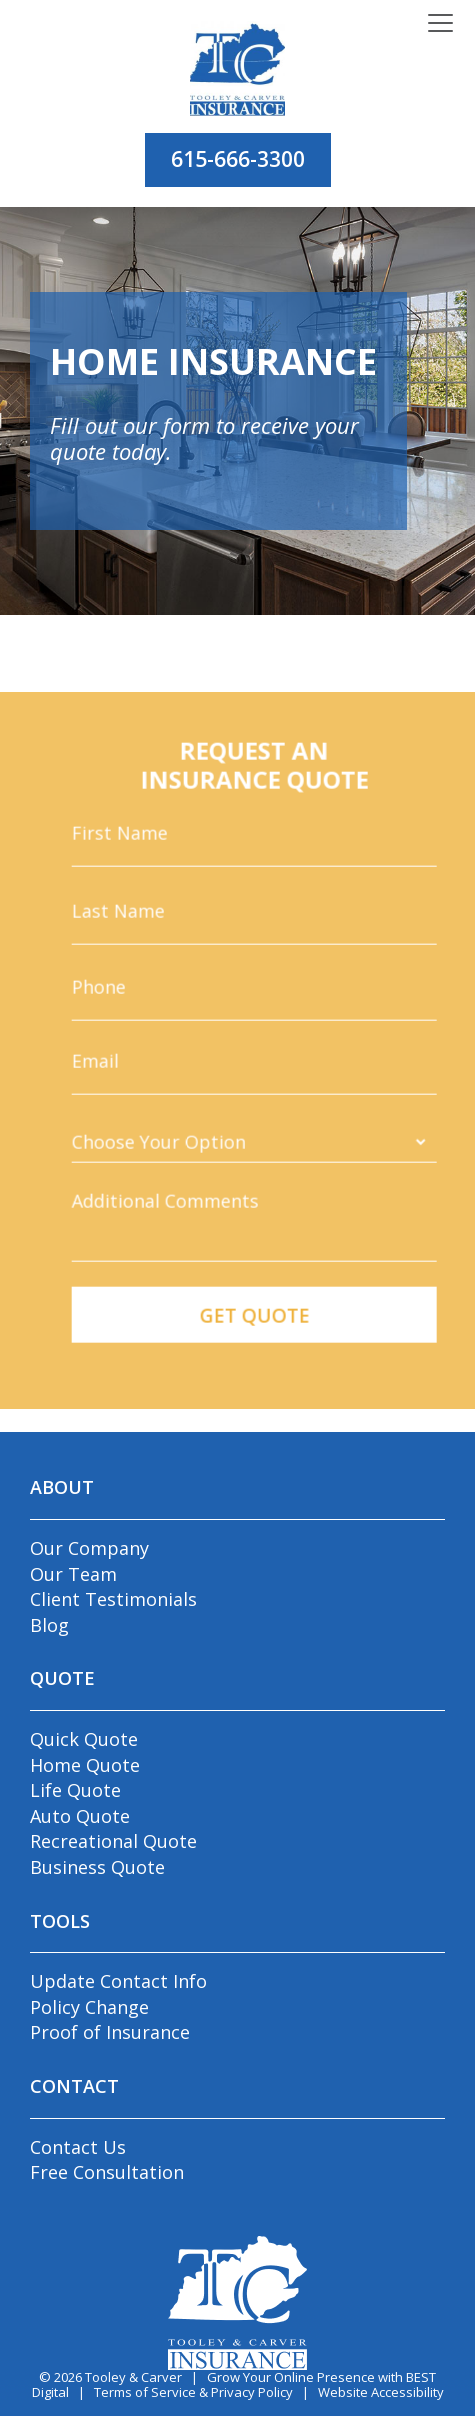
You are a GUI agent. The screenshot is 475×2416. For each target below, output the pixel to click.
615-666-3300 (238, 159)
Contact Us (78, 2147)
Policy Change (89, 2007)
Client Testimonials (113, 1599)
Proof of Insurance (110, 2032)
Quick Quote (84, 1739)
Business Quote (97, 1867)
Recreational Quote (113, 1841)
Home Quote (85, 1765)
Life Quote (75, 1790)
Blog (49, 1625)
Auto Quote (80, 1816)
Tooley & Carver (133, 2377)
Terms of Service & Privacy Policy (193, 2392)
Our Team (73, 1574)
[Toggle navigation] (440, 24)
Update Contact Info (118, 1981)
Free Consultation (107, 2172)
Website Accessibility (381, 2392)
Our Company (89, 1548)
